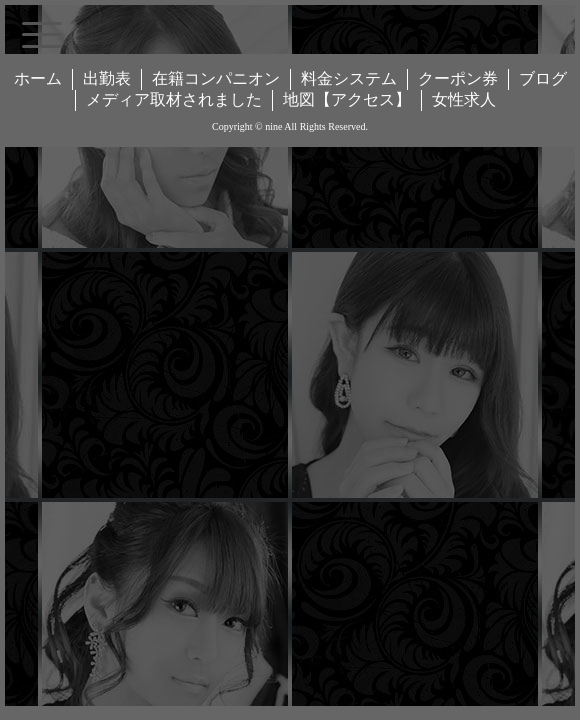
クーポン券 (458, 78)
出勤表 (107, 78)
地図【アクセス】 (347, 99)
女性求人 (464, 99)
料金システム (349, 78)
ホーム (38, 78)
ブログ (543, 78)
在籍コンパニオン (216, 78)
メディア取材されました (174, 99)
